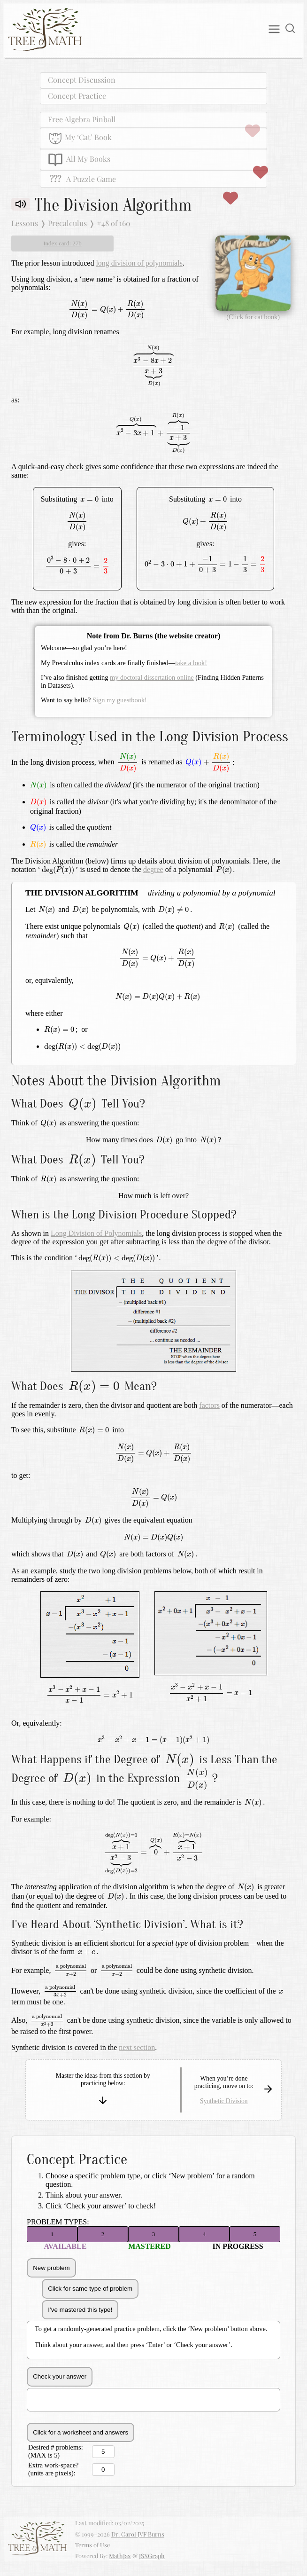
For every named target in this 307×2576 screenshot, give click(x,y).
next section (137, 2047)
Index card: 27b (62, 243)
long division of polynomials (139, 263)
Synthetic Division (224, 2101)
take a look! (191, 663)
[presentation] (107, 310)
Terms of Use (92, 2545)
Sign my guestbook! (119, 700)
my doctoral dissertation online (152, 677)
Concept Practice (77, 96)
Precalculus (67, 223)
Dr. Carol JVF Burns (137, 2534)
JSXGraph (152, 2556)
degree (153, 869)
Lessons (24, 223)
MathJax (120, 2556)
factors (209, 1405)
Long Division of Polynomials (96, 1233)
